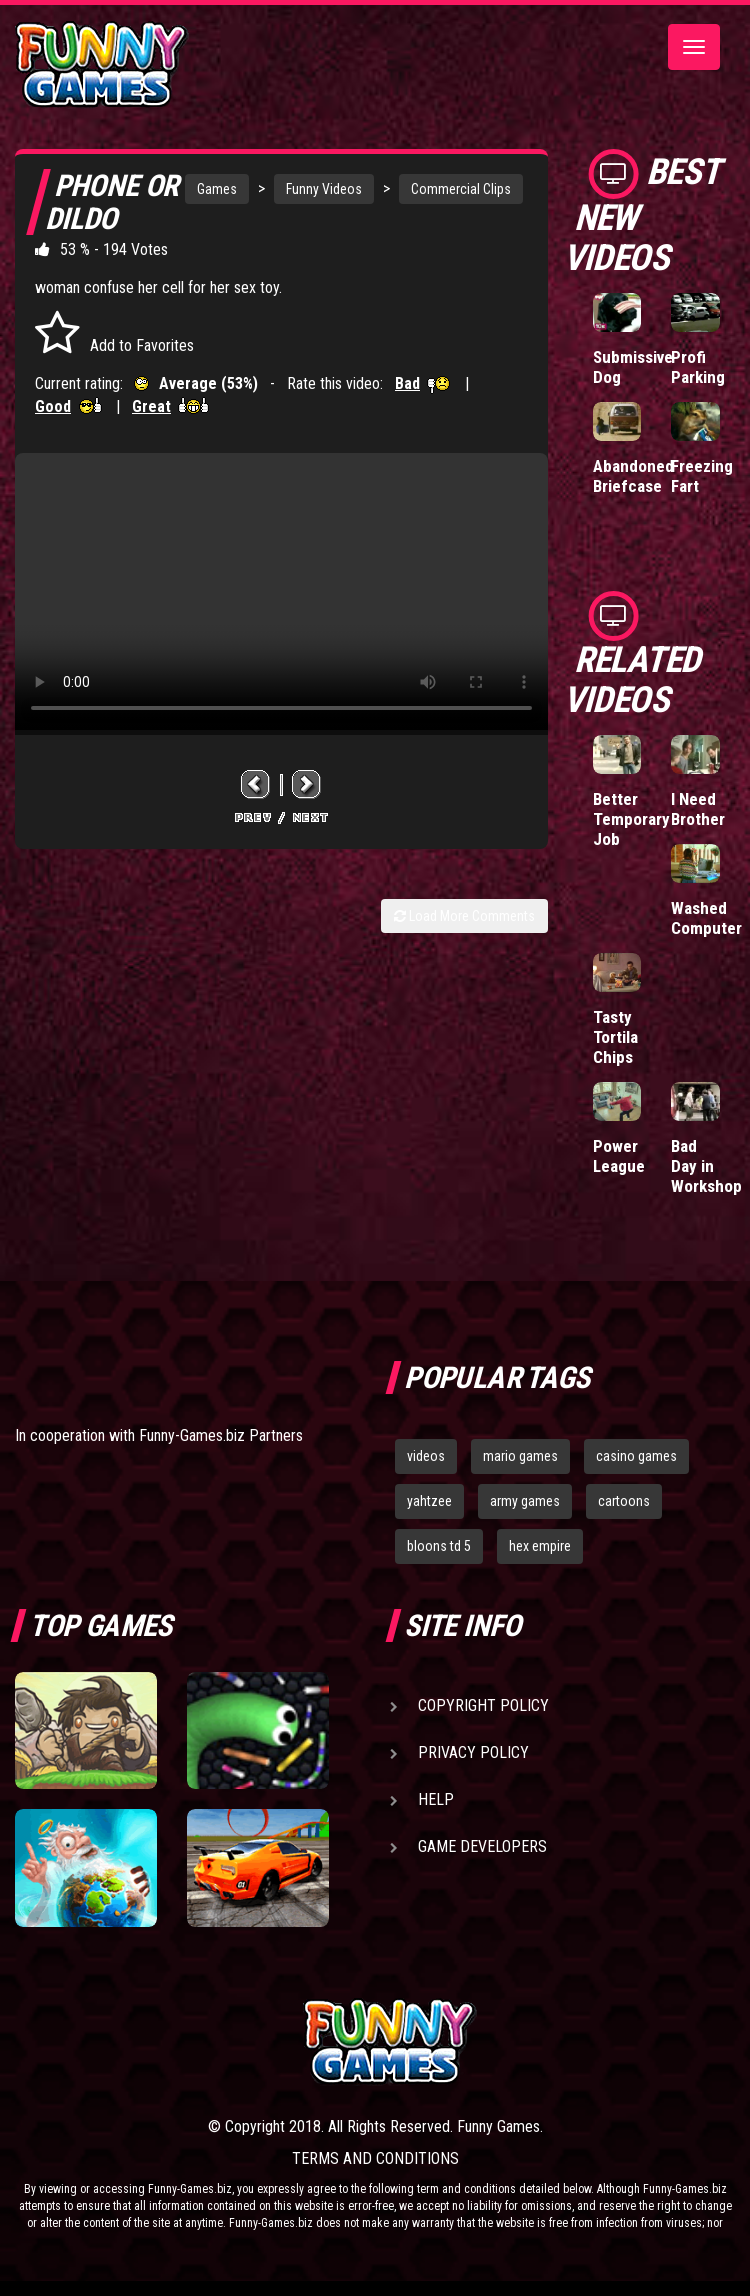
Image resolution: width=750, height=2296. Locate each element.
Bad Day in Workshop (706, 1166)
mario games (520, 1456)
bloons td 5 (439, 1546)
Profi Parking (698, 367)
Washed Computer (706, 918)
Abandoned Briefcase (633, 476)
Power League (619, 1156)
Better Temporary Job (631, 819)
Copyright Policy (483, 1705)
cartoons (624, 1501)
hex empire (540, 1546)
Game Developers (482, 1846)
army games (525, 1501)
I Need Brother (698, 809)
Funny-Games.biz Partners (221, 1435)
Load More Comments (464, 916)
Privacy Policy (473, 1752)
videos (426, 1456)
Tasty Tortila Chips (615, 1037)
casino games (636, 1456)
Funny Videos (324, 189)
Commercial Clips (461, 189)
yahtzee (429, 1501)
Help (436, 1799)
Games (217, 189)
